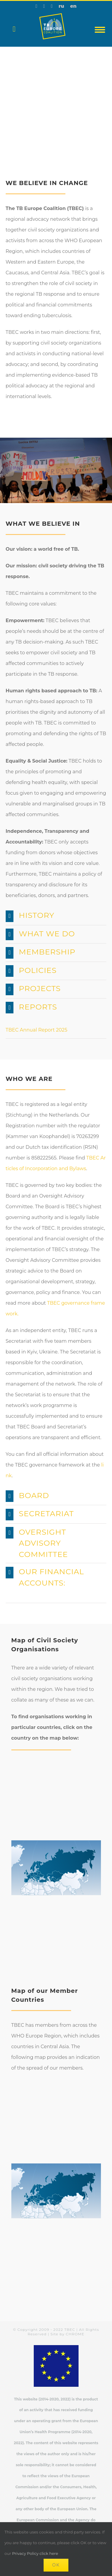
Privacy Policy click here (35, 2553)
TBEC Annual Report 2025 (36, 1030)
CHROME (75, 2334)
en (73, 6)
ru (61, 6)
